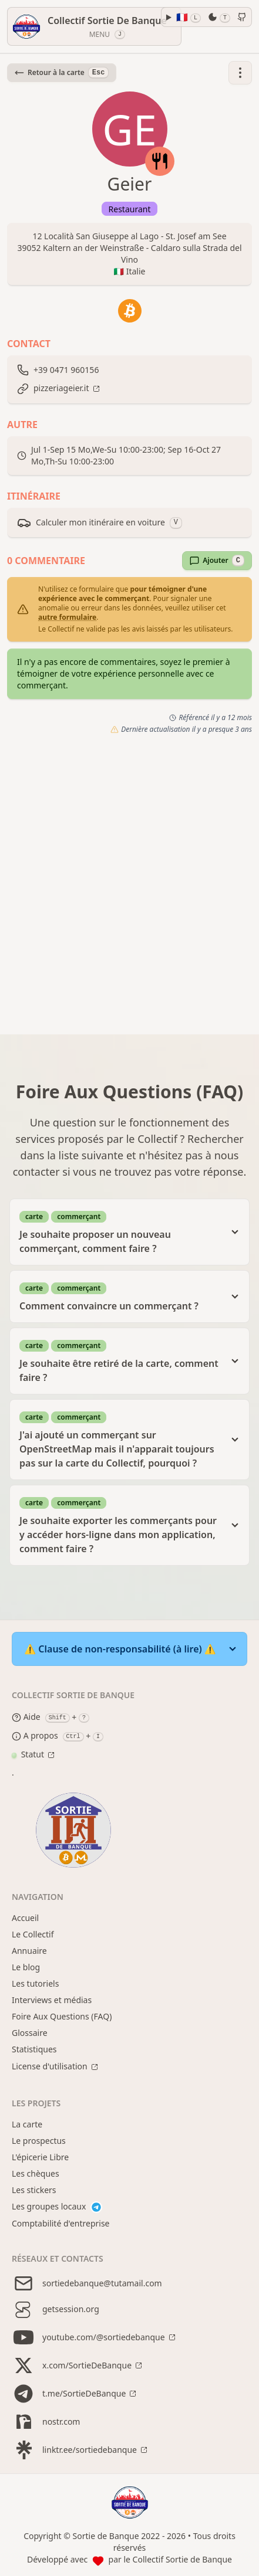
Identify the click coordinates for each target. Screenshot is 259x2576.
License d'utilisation (50, 2066)
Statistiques (34, 2049)
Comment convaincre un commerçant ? (120, 1296)
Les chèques (35, 2173)
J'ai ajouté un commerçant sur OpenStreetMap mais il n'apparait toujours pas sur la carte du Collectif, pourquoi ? (120, 1439)
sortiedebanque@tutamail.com (87, 2283)
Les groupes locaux (57, 2207)
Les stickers (34, 2189)
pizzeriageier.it (61, 387)
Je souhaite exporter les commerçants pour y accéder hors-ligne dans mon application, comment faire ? (120, 1525)
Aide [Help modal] (26, 1717)
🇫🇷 (188, 17)
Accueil (25, 1917)
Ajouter (217, 561)
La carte (27, 2124)
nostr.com (46, 2422)
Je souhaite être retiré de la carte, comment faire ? (120, 1361)
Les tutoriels (35, 1983)
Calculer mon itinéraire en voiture (99, 522)
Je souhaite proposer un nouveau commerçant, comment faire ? (120, 1232)
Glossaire (30, 2032)
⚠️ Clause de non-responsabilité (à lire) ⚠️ (120, 1648)
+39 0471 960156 (66, 369)
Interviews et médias (52, 1999)
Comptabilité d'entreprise (61, 2223)
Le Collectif (33, 1934)
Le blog (26, 1967)
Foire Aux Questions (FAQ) (62, 2016)
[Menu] (94, 26)
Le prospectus (39, 2140)
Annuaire (29, 1950)
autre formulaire (67, 617)
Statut (28, 1754)
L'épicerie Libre (40, 2157)
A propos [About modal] (35, 1736)
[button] (240, 72)
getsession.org (55, 2309)
